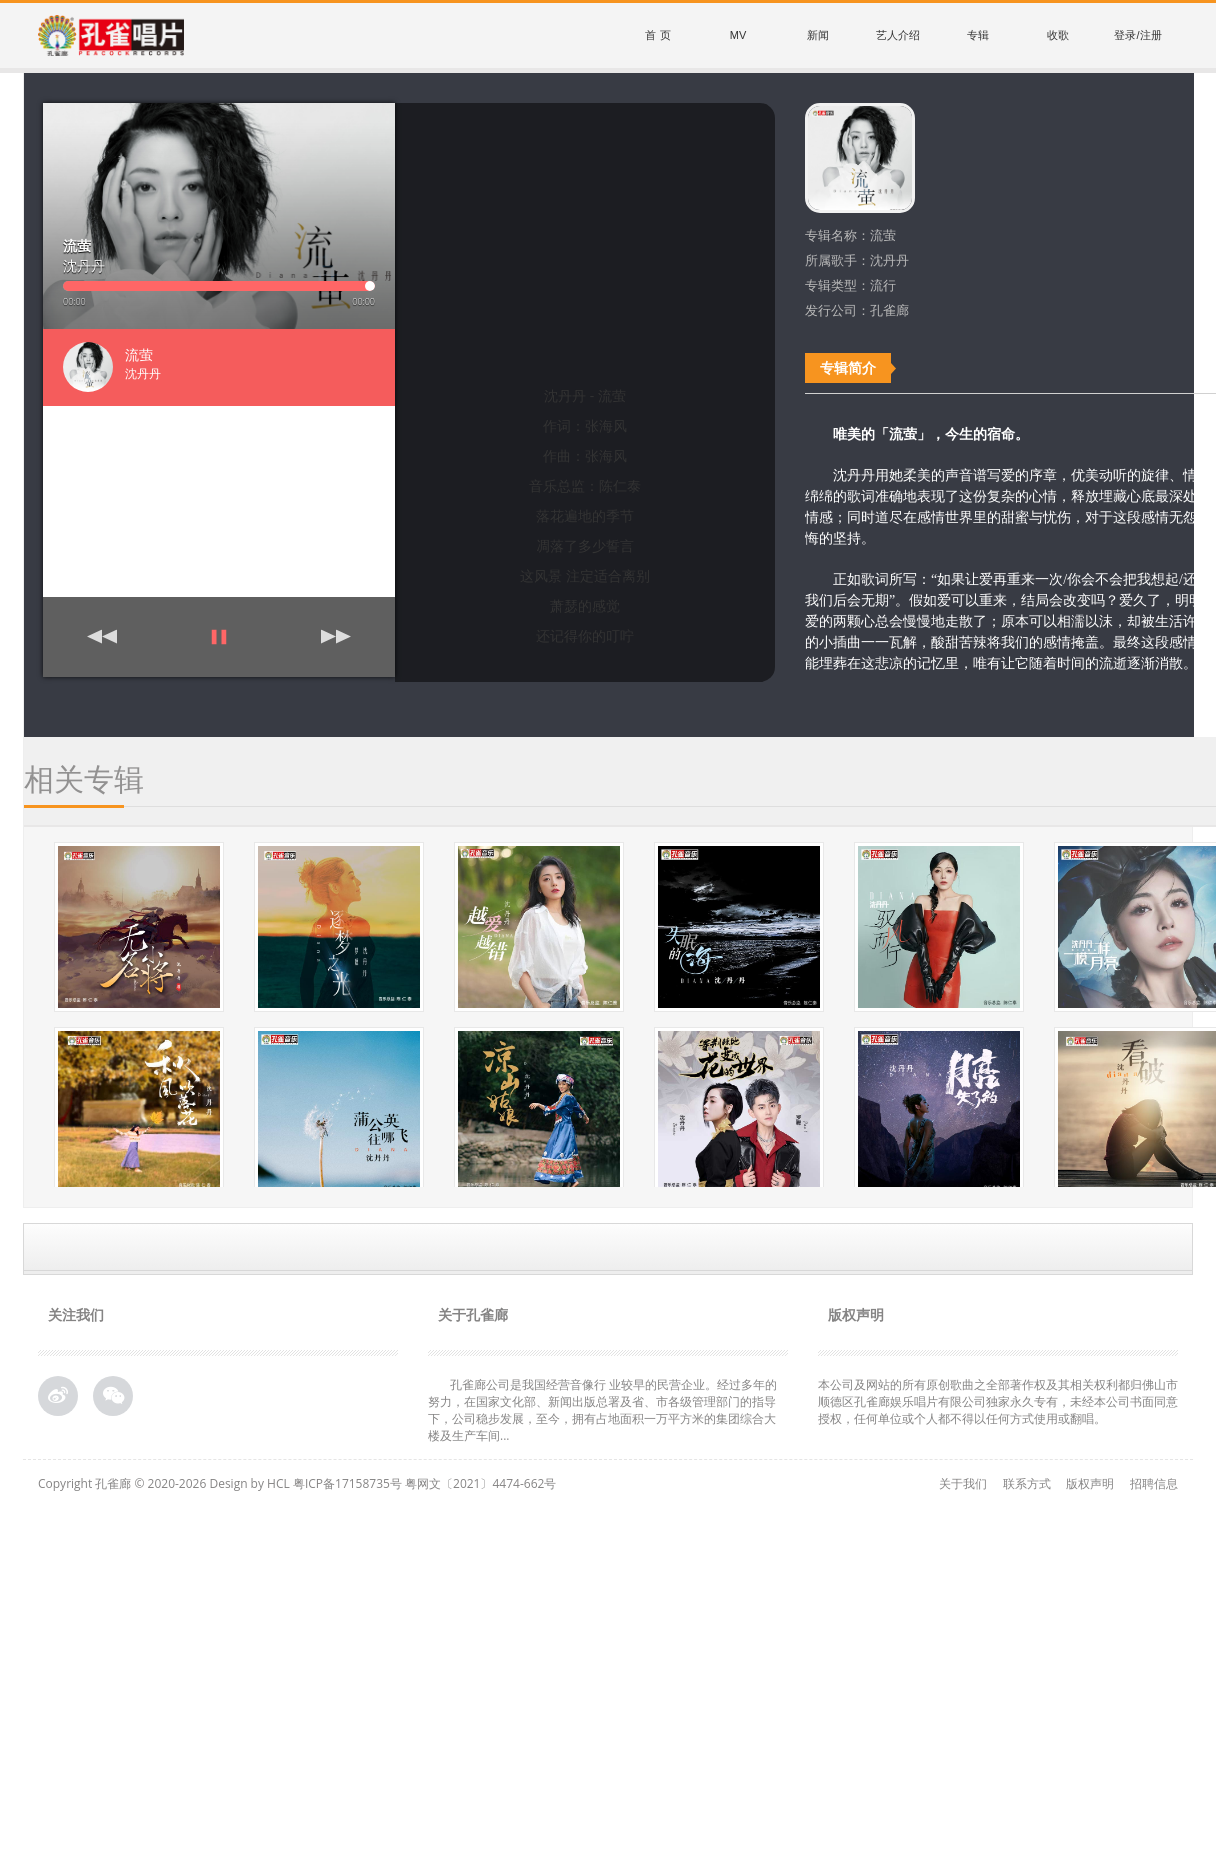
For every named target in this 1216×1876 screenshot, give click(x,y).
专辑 (978, 35)
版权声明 (1090, 1483)
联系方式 (1027, 1483)
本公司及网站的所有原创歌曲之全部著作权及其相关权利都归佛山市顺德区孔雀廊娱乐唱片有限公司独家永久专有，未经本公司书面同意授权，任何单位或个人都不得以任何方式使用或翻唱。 (998, 1401)
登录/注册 (1137, 35)
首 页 (657, 35)
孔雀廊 (113, 1483)
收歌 (1058, 35)
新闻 (818, 35)
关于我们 (963, 1483)
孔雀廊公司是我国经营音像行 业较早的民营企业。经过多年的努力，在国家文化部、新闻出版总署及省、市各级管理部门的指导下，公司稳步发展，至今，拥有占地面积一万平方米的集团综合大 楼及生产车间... (602, 1410)
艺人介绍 (898, 35)
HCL (278, 1483)
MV (738, 35)
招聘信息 (1154, 1483)
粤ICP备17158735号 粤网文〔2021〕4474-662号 (424, 1483)
